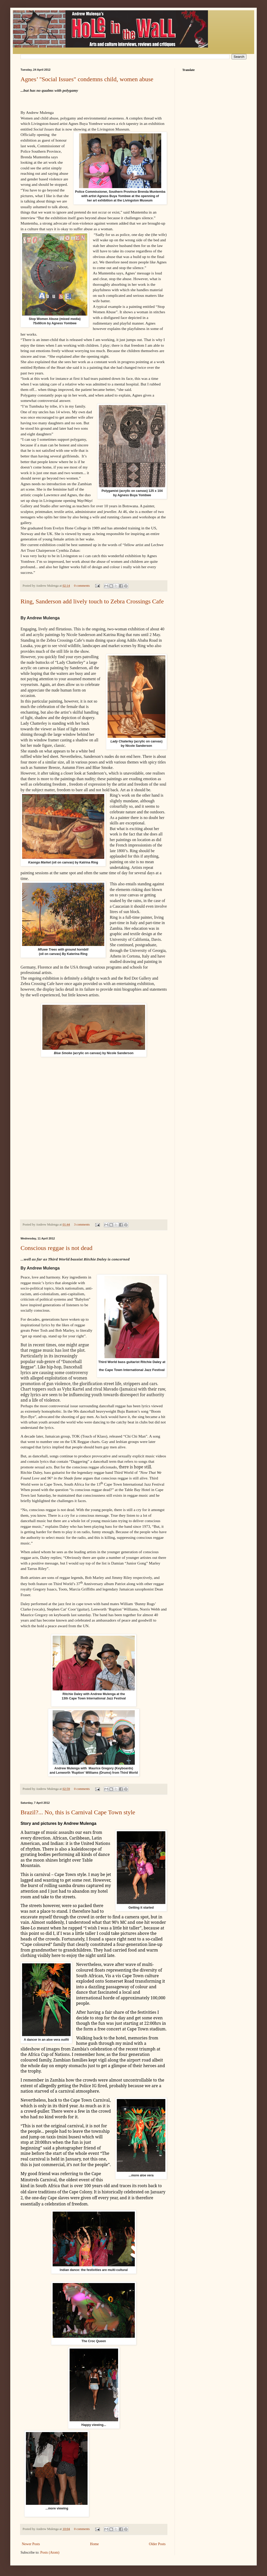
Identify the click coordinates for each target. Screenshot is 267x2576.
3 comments (82, 1224)
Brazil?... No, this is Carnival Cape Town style (78, 1812)
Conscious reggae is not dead (56, 1248)
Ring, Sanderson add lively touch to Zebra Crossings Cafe (92, 601)
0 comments (82, 585)
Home (94, 2544)
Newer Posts (31, 2544)
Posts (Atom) (49, 2552)
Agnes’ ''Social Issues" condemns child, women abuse (87, 79)
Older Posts (157, 2544)
